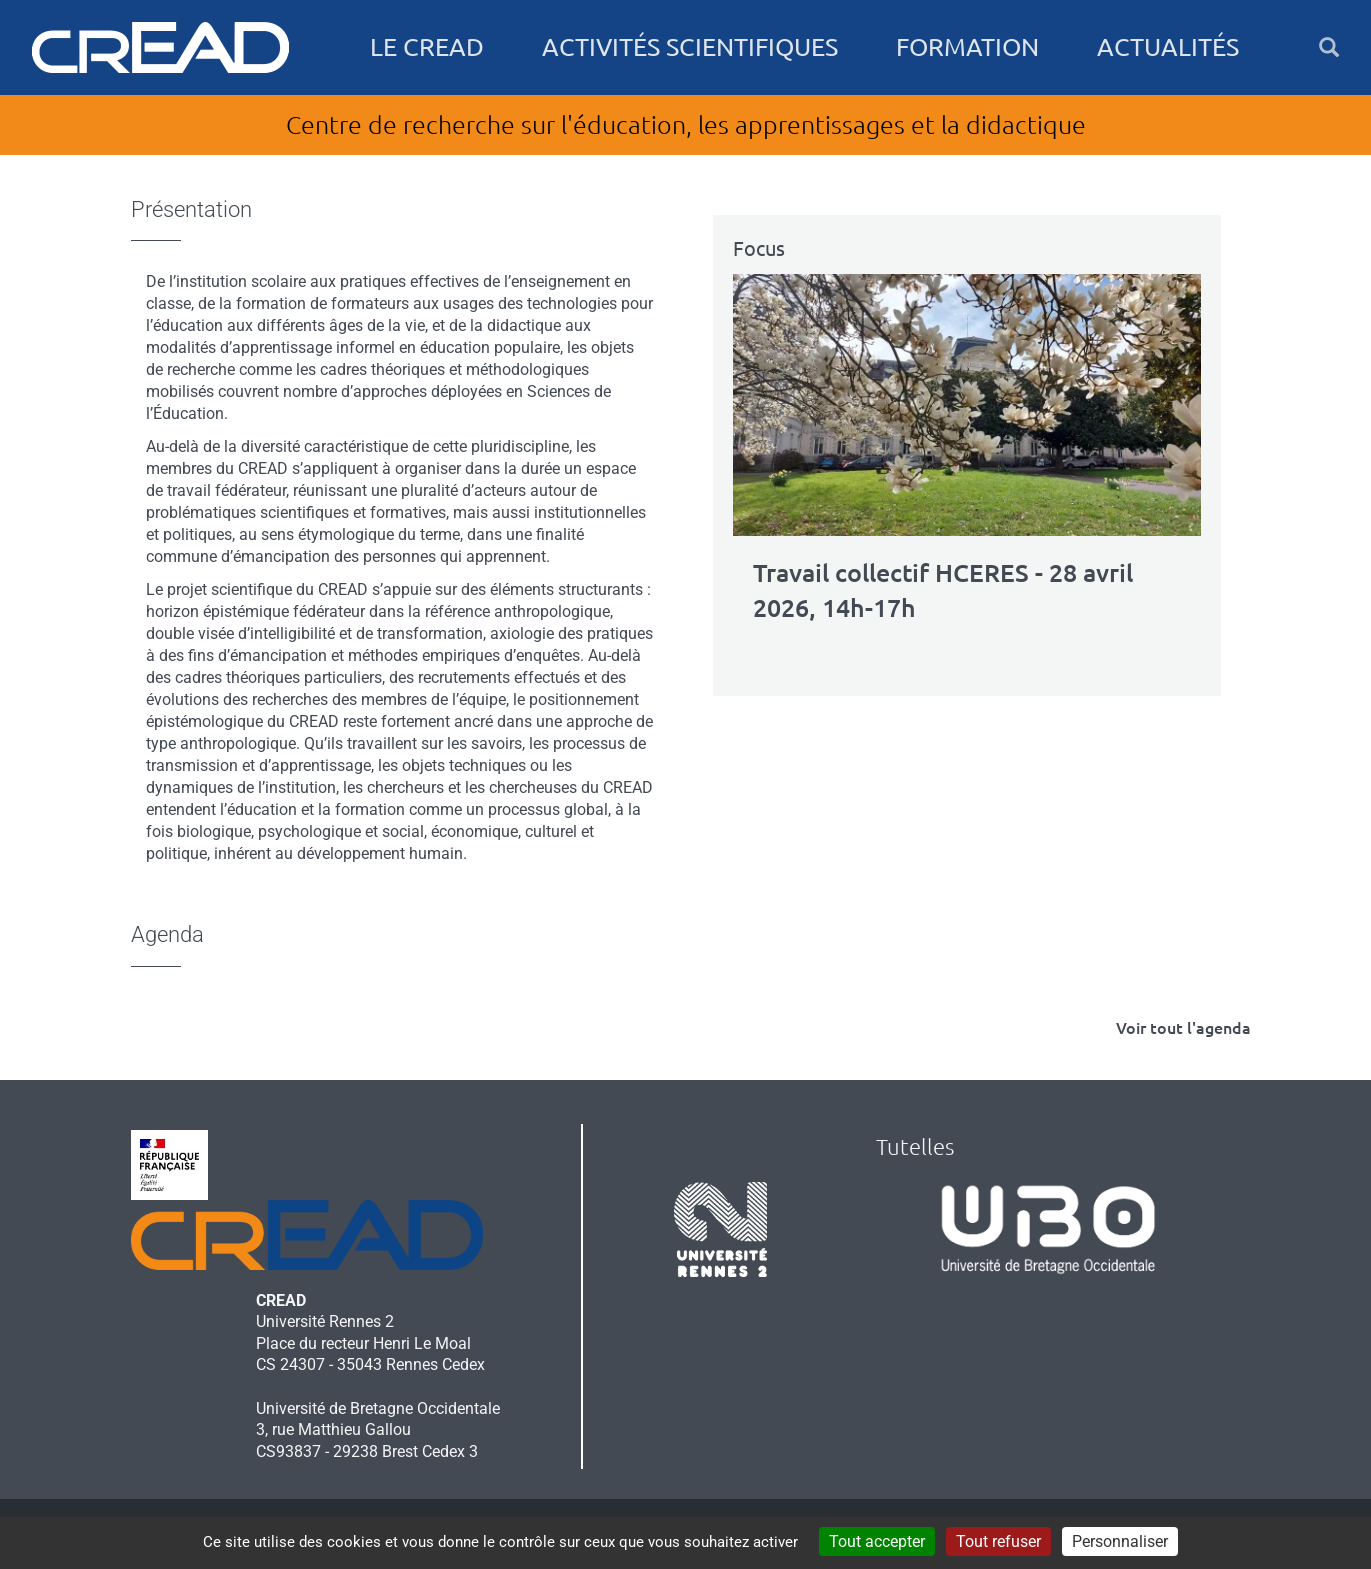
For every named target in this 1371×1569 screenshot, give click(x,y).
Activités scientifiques (690, 47)
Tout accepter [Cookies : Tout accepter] (877, 1541)
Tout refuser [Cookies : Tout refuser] (998, 1541)
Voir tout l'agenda (1183, 1028)
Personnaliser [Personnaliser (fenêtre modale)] (1120, 1541)
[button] (1329, 47)
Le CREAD (427, 47)
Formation (967, 47)
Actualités (1168, 47)
